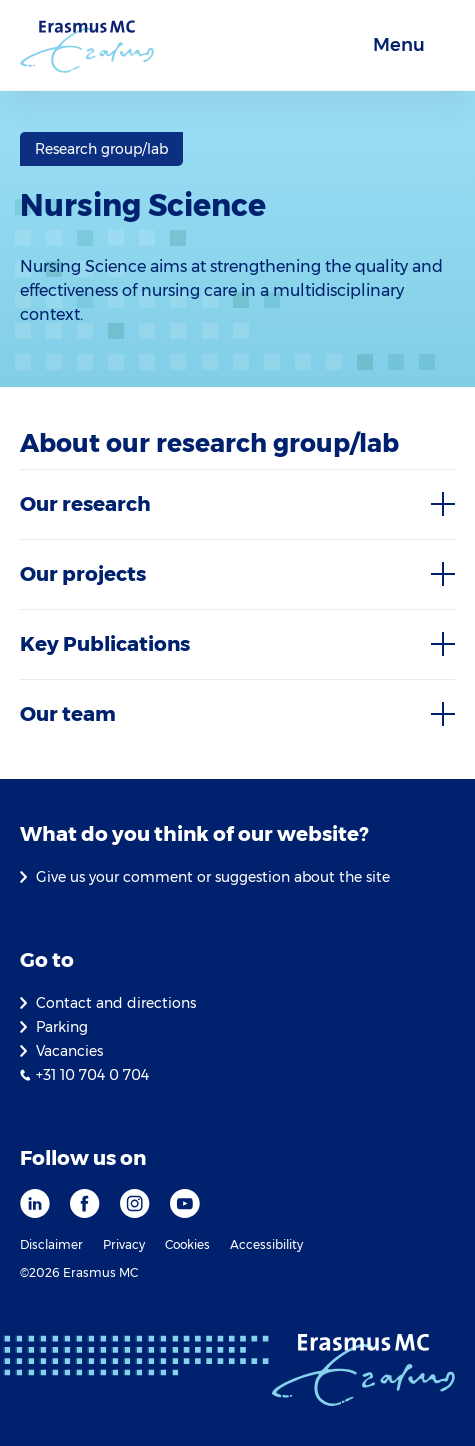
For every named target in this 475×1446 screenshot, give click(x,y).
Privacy (124, 1244)
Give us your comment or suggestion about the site (213, 877)
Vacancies (69, 1051)
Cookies (187, 1244)
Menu (399, 45)
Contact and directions (116, 1003)
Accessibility (266, 1244)
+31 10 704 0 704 (92, 1075)
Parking (62, 1027)
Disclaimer (51, 1244)
